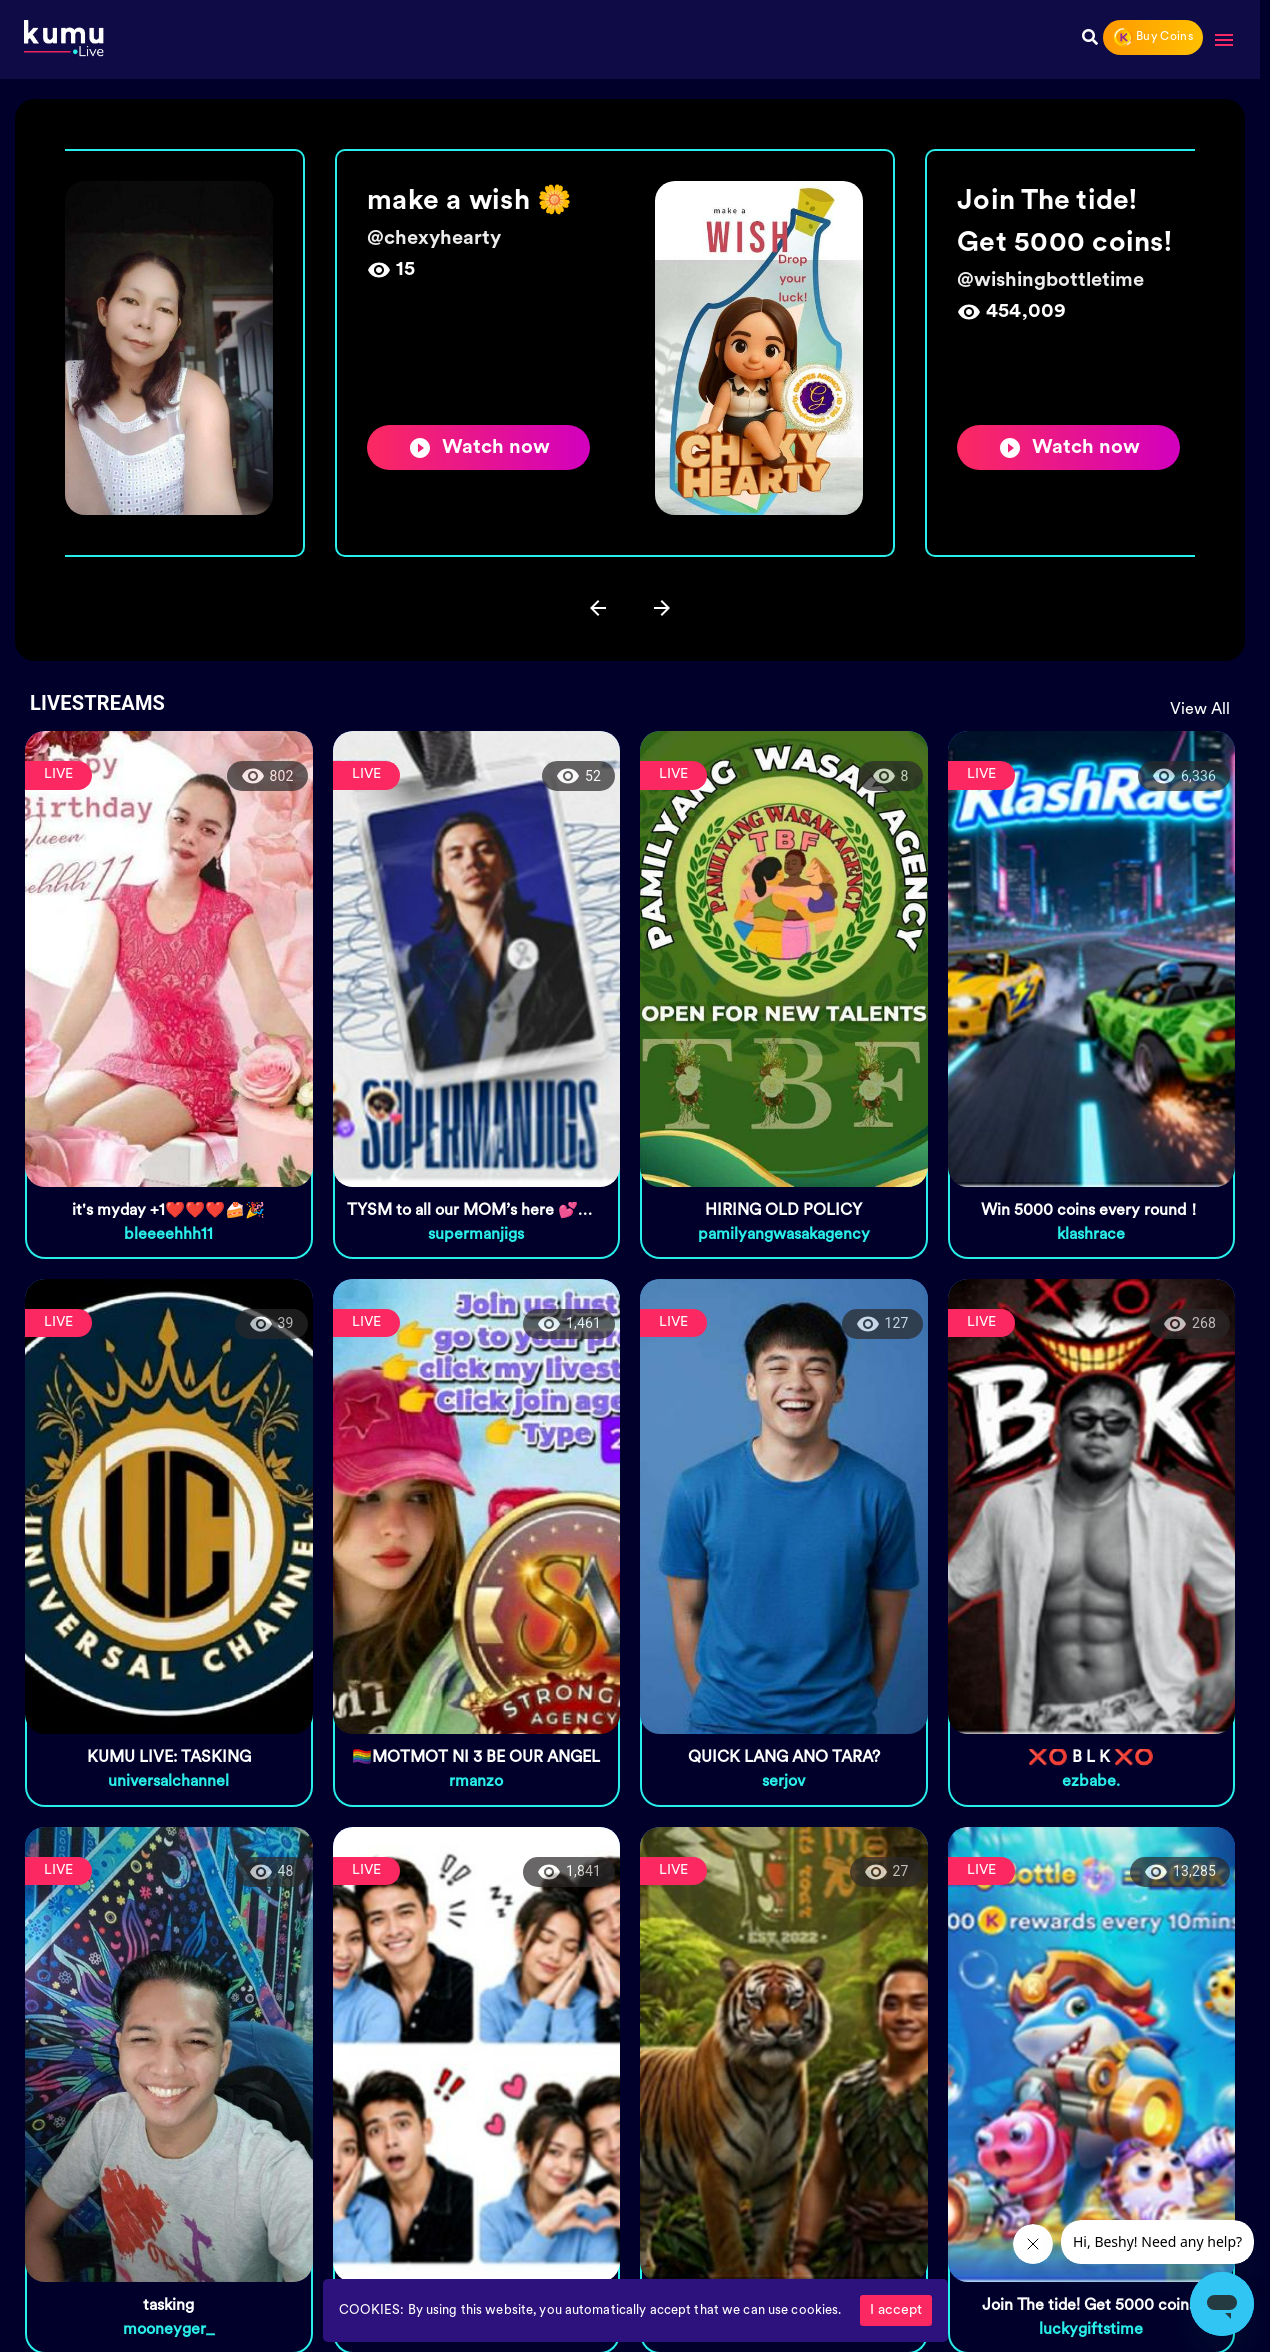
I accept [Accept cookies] (896, 2310)
